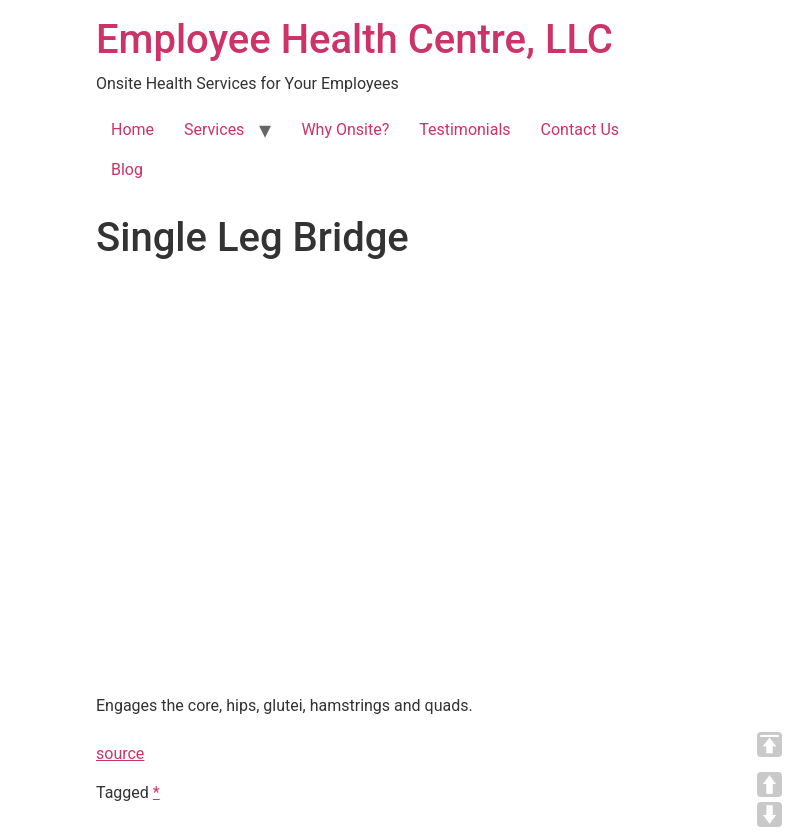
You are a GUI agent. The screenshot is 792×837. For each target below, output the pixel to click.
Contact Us (580, 129)
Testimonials (464, 129)
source (120, 753)
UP (769, 784)
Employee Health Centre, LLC (354, 39)
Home (132, 129)
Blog (127, 169)
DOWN (769, 814)
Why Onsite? (345, 129)
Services (214, 129)
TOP (769, 744)
